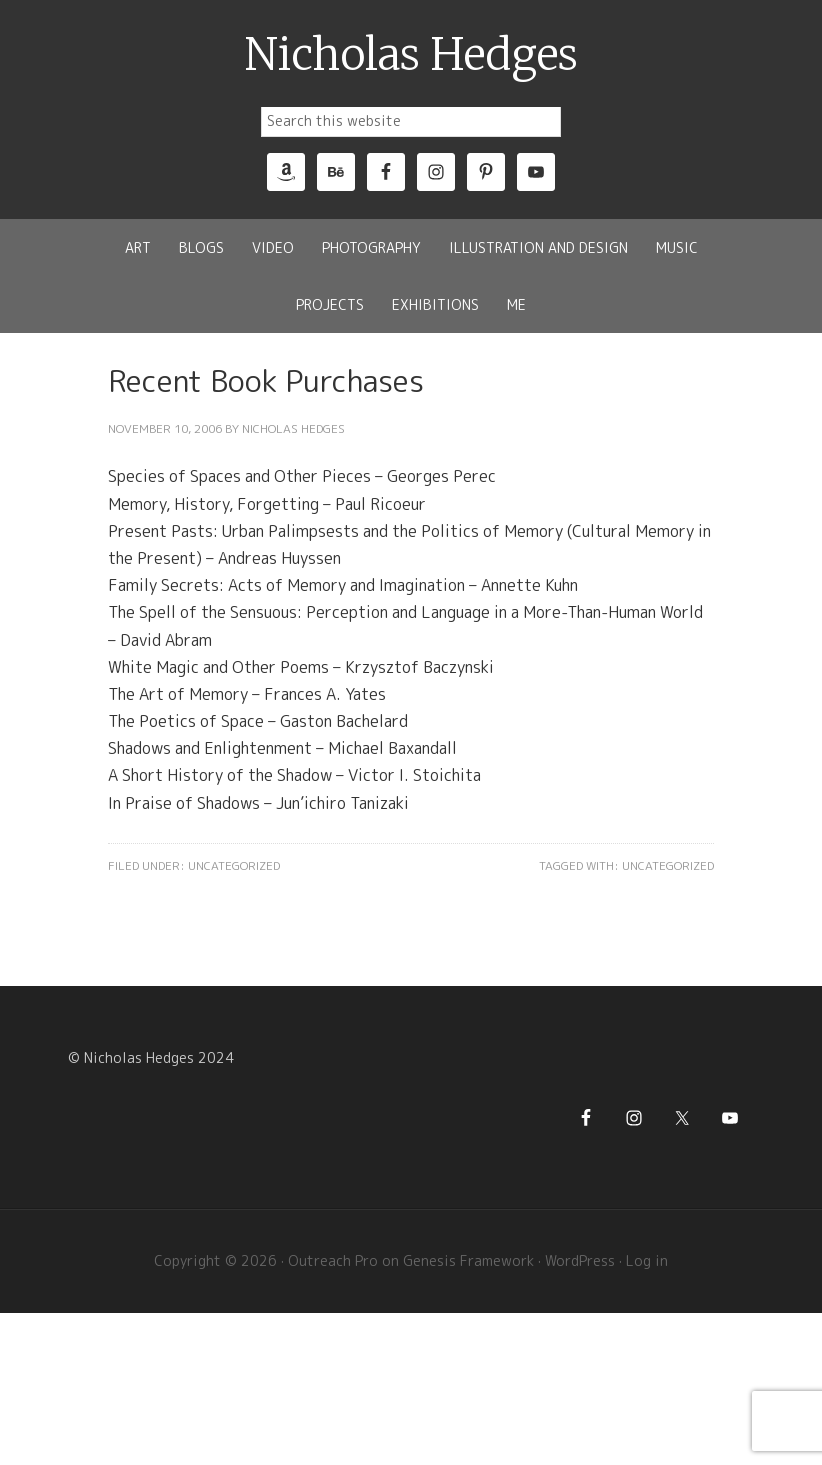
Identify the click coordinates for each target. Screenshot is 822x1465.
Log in (647, 1260)
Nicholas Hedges (411, 55)
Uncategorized (234, 865)
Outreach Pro (333, 1260)
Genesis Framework (468, 1260)
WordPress (580, 1260)
